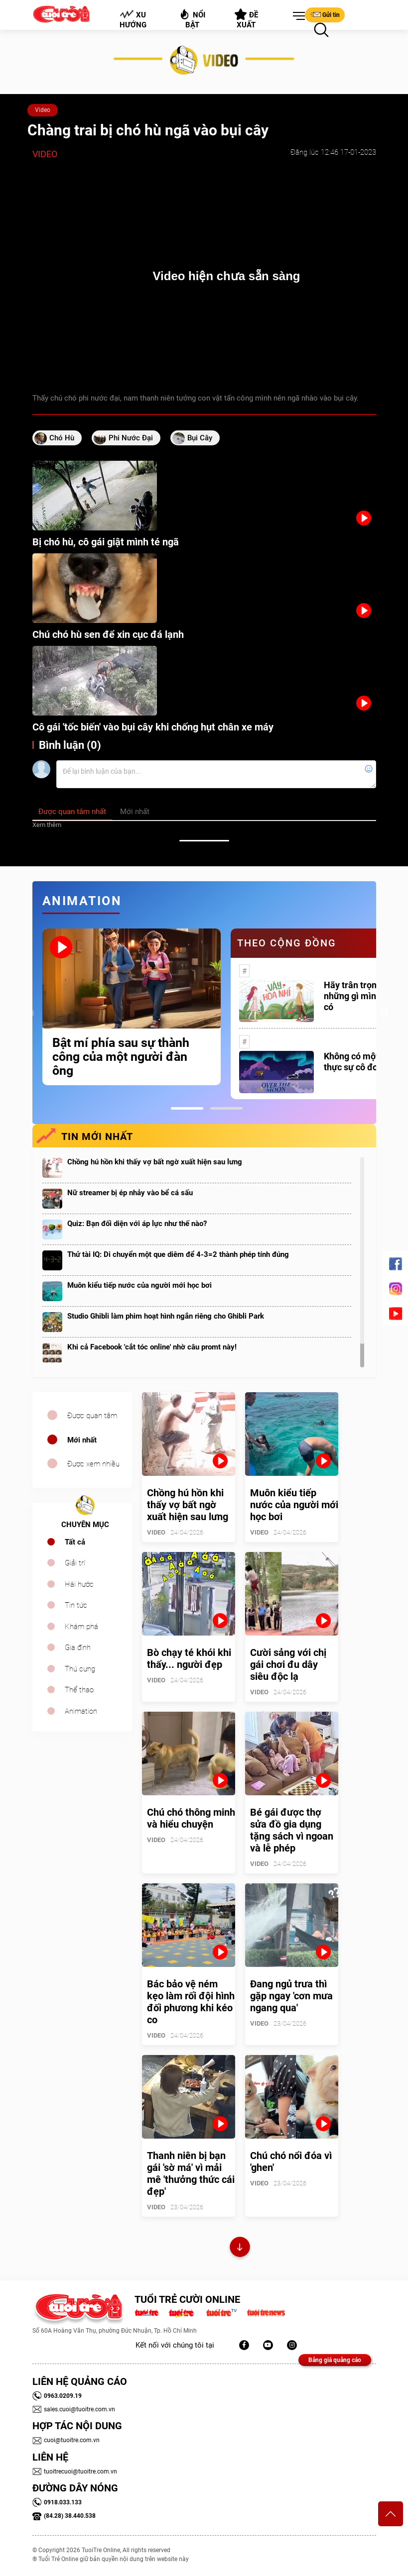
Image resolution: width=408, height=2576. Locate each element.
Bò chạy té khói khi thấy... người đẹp (189, 1658)
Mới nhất (82, 1440)
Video (42, 109)
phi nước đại (131, 437)
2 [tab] (226, 1108)
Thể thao (79, 1689)
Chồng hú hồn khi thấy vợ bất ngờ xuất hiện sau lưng (154, 1161)
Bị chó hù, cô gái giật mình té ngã (105, 542)
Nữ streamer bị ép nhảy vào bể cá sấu (130, 1192)
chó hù (61, 437)
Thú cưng (80, 1668)
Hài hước (79, 1584)
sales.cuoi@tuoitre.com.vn (73, 2409)
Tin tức (76, 1605)
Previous (30, 1014)
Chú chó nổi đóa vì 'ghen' (291, 2161)
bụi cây (199, 437)
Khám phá (81, 1626)
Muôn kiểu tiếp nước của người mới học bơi (139, 1285)
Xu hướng (132, 19)
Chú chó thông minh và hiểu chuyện (191, 1818)
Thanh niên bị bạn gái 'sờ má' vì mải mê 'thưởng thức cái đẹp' (191, 2173)
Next (384, 1014)
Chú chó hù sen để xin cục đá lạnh (108, 634)
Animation (81, 1711)
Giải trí (75, 1562)
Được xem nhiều (93, 1463)
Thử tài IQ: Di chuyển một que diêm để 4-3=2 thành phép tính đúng (178, 1254)
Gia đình (78, 1647)
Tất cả (75, 1542)
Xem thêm (46, 824)
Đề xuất (246, 18)
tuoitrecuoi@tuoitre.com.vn (74, 2471)
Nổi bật (192, 18)
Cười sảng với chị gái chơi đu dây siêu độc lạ (288, 1664)
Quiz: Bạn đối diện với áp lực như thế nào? (137, 1223)
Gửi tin (325, 14)
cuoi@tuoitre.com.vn (66, 2440)
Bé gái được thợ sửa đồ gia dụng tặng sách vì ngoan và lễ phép (291, 1830)
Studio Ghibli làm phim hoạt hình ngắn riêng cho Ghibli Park (165, 1316)
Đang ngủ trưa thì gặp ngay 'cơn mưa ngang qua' (291, 1996)
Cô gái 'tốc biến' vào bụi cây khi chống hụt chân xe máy (152, 727)
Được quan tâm (92, 1415)
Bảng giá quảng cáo (334, 2360)
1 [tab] (187, 1108)
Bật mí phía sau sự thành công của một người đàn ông (120, 1057)
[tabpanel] (131, 1006)
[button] (297, 16)
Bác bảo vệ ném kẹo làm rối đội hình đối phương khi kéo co (191, 2002)
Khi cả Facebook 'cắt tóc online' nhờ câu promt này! (152, 1346)
